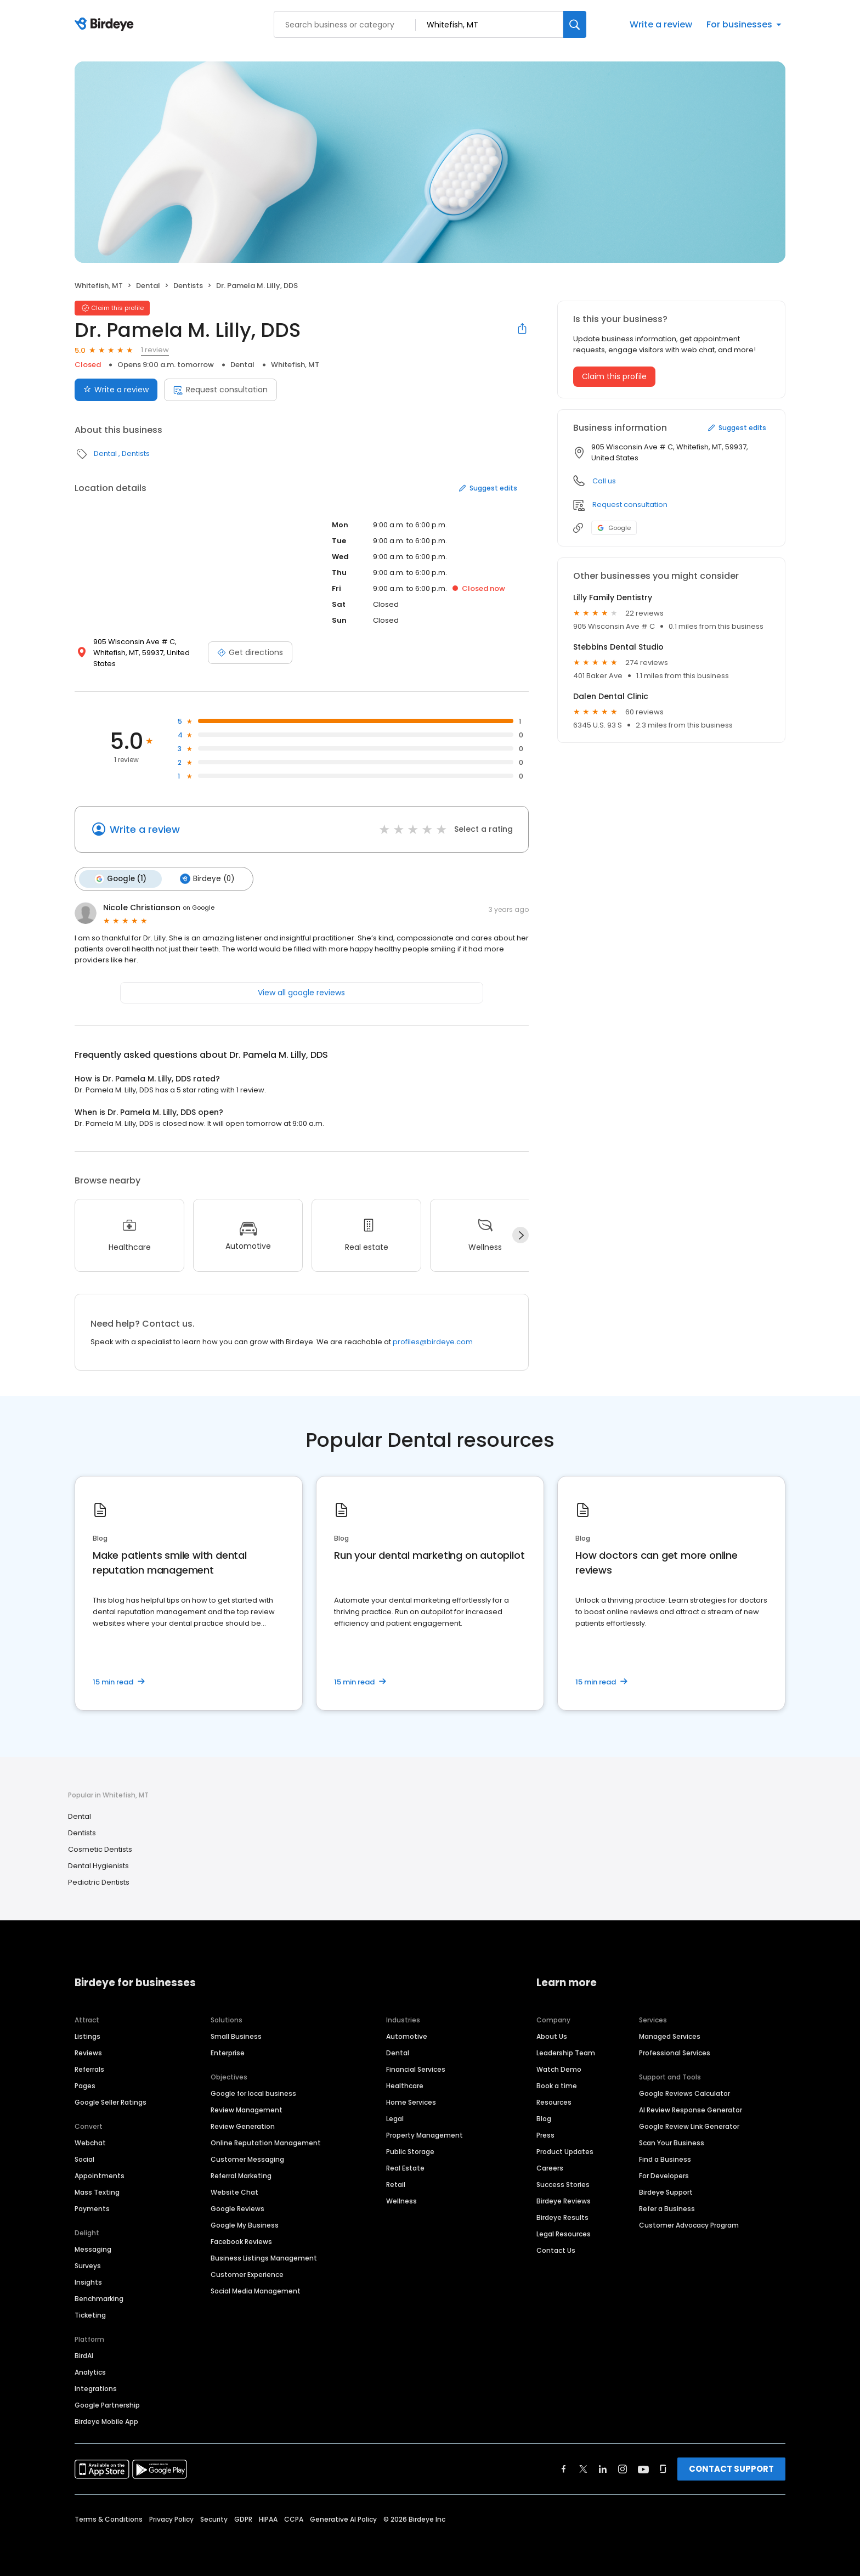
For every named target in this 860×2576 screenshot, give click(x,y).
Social (84, 2158)
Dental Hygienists (98, 1865)
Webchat (90, 2141)
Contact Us (555, 2249)
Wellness (401, 2200)
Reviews (88, 2051)
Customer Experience (247, 2273)
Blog (543, 2117)
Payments (92, 2207)
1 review (155, 350)
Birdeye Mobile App (106, 2420)
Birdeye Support (666, 2191)
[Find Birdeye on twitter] (583, 2467)
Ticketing (90, 2314)
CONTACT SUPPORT (731, 2467)
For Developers (664, 2174)
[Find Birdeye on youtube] (643, 2467)
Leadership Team (565, 2051)
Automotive (406, 2035)
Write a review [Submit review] (116, 389)
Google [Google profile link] (614, 527)
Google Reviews (237, 2207)
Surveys (88, 2264)
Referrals (89, 2068)
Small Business (236, 2035)
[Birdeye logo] (106, 24)
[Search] (574, 24)
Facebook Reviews (241, 2240)
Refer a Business (667, 2207)
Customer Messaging (247, 2158)
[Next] (520, 1234)
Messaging (93, 2248)
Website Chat (234, 2191)
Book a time (556, 2084)
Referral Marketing (241, 2174)
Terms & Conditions (109, 2518)
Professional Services (674, 2051)
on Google (198, 907)
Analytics (90, 2371)
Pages (85, 2084)
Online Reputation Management (266, 2141)
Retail (395, 2183)
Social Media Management (256, 2290)
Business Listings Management (264, 2257)
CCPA (293, 2518)
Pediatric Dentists (98, 1881)
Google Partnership (107, 2404)
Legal (395, 2117)
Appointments (100, 2174)
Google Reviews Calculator (684, 2092)
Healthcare (404, 2084)
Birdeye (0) (205, 878)
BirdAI (84, 2354)
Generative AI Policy (343, 2518)
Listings (87, 2035)
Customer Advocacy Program (689, 2224)
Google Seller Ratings (110, 2101)
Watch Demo (558, 2068)
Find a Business (665, 2158)
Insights (88, 2281)
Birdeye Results (562, 2216)
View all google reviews (301, 991)
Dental (148, 285)
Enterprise (228, 2051)
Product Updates (564, 2150)
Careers (549, 2167)
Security (214, 2518)
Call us (604, 481)
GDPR (243, 2518)
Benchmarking (99, 2297)
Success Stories (563, 2183)
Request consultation (220, 389)
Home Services (411, 2101)
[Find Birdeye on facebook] (563, 2467)
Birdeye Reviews (563, 2200)
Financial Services (415, 2068)
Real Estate (405, 2167)
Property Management (424, 2134)
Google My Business (245, 2224)
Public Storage (410, 2150)
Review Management (246, 2108)
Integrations (96, 2387)
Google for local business (253, 2092)
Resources (554, 2101)
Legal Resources (563, 2232)
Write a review (661, 24)
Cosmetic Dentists (100, 1849)
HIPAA (268, 2518)
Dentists (188, 285)
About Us (551, 2035)
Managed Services (669, 2035)
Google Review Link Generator (689, 2125)
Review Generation (243, 2125)
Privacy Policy (171, 2518)
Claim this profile (614, 376)
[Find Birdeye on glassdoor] (663, 2467)
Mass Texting (97, 2191)
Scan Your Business (671, 2141)
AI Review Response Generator (690, 2108)
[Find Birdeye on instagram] (622, 2467)
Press (545, 2134)
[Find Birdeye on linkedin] (602, 2467)
